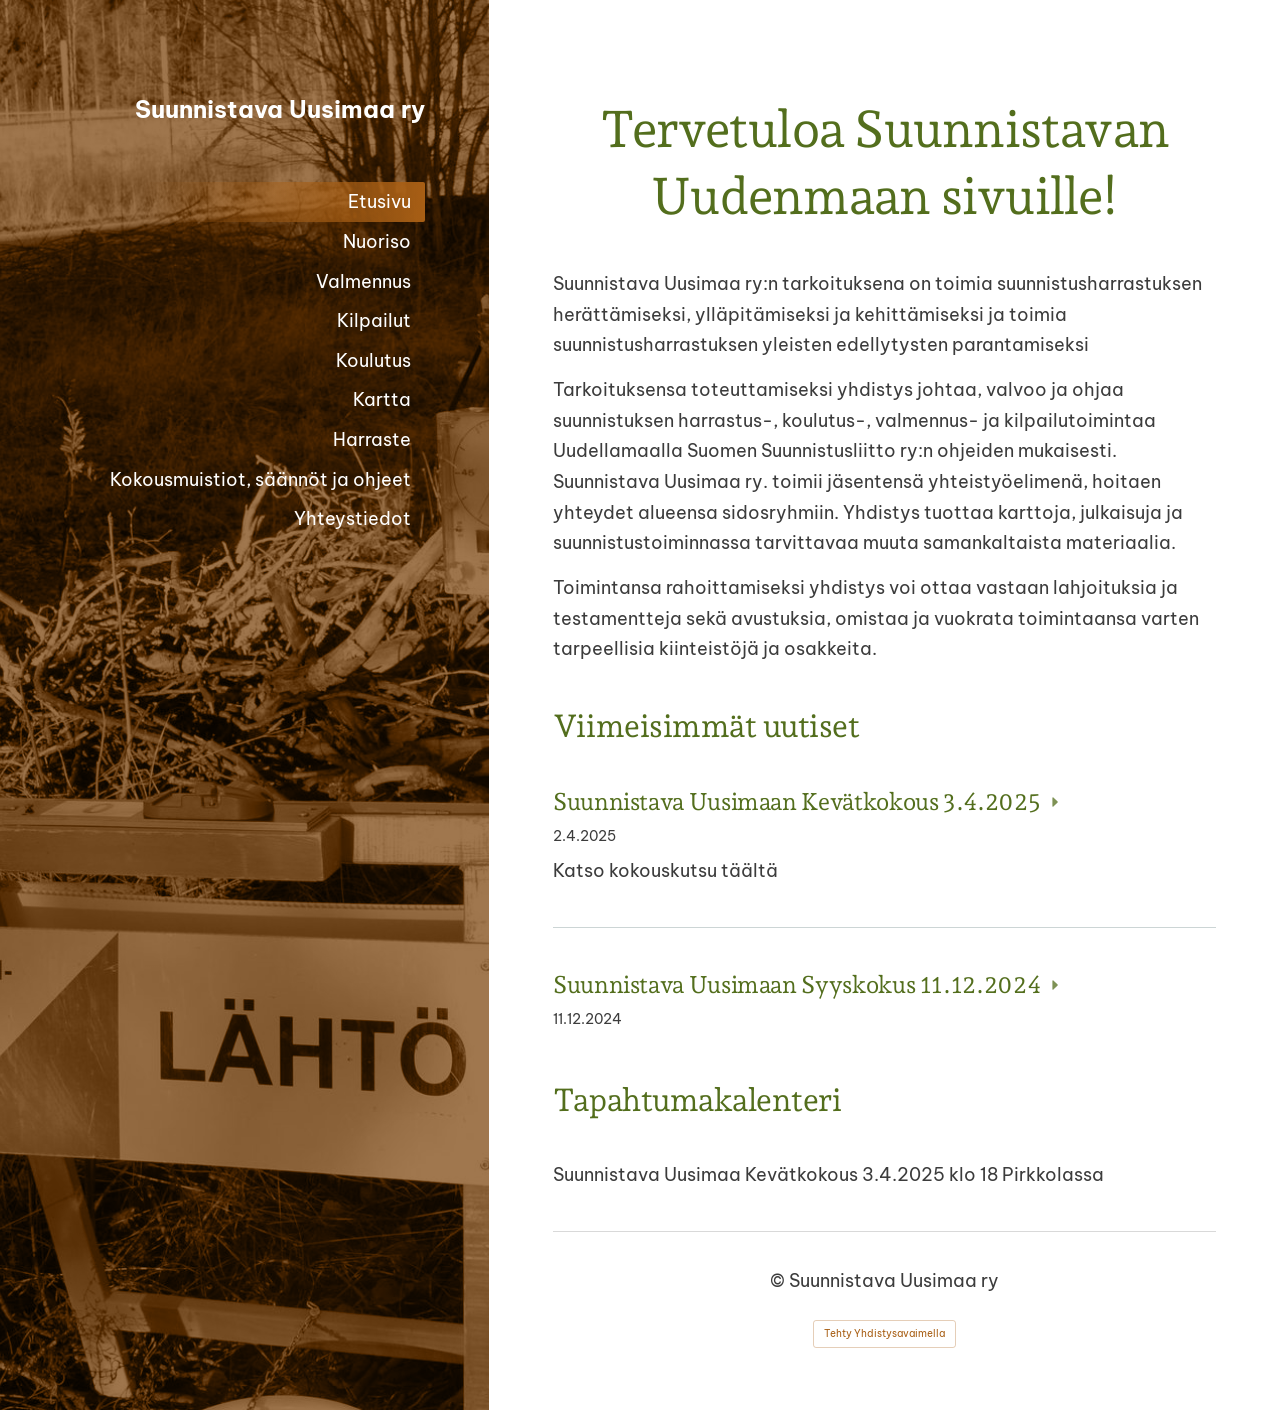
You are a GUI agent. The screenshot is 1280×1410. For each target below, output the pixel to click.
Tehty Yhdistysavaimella (884, 1333)
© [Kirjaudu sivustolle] (779, 1280)
